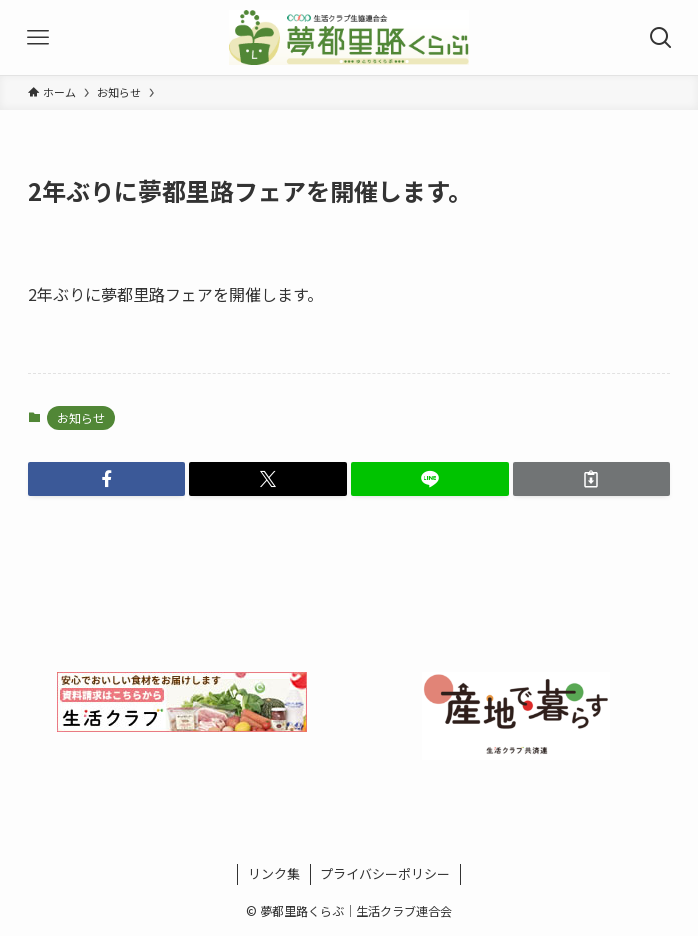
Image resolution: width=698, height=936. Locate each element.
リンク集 (274, 873)
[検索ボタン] (660, 37)
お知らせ (81, 417)
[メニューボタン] (37, 37)
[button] (107, 479)
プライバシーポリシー (385, 873)
